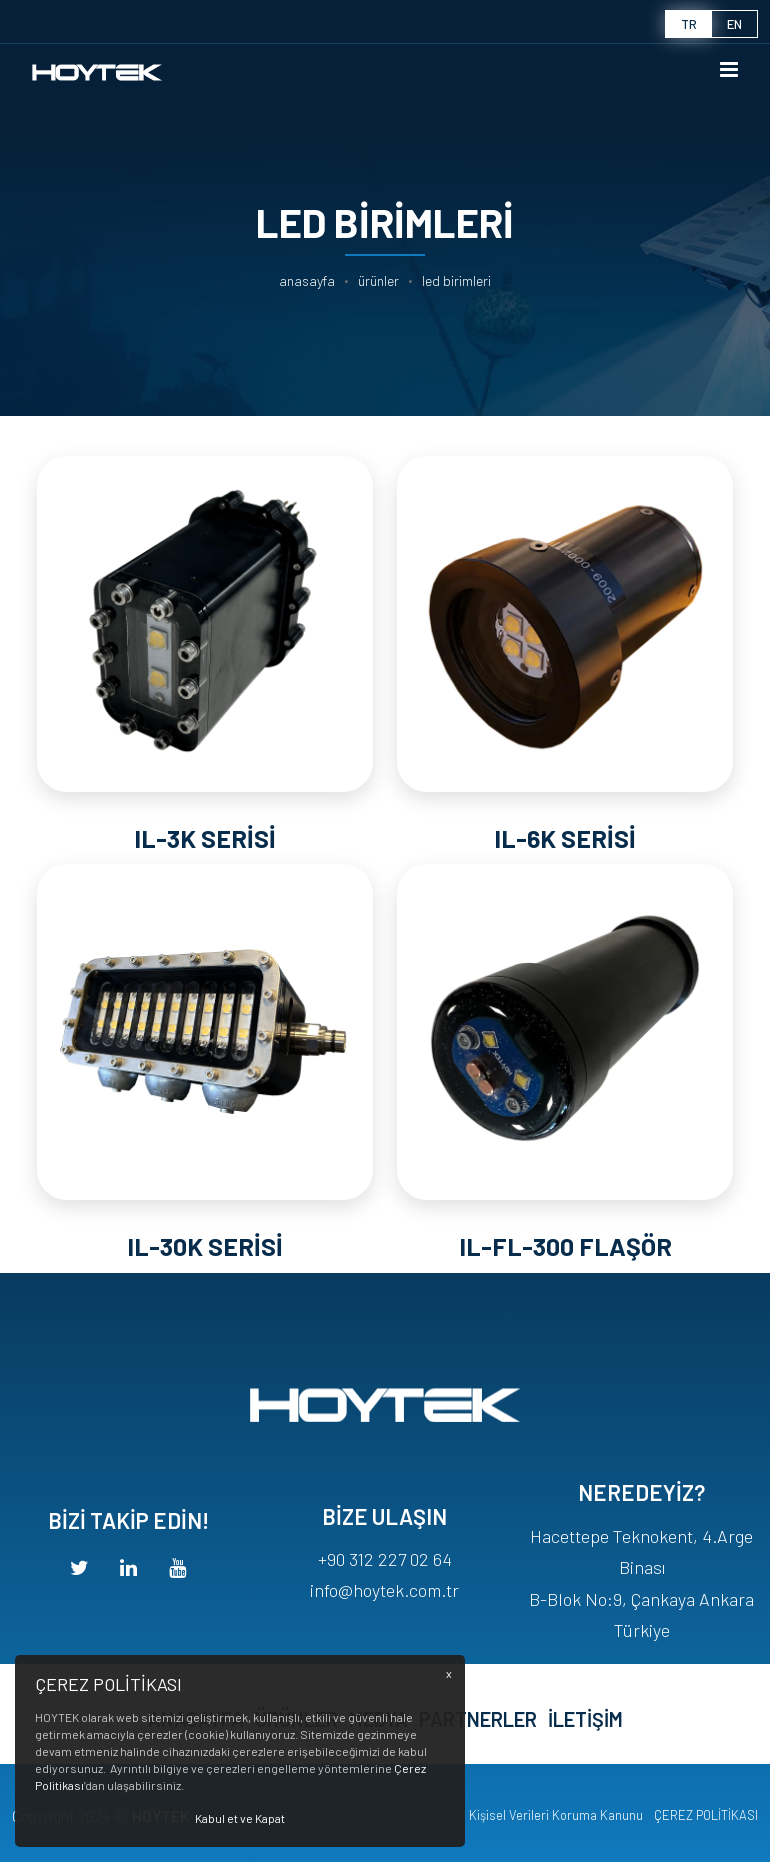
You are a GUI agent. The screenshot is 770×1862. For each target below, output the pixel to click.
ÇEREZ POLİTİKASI (706, 1815)
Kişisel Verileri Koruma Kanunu (556, 1815)
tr (689, 24)
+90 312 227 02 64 (385, 1618)
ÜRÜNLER (378, 280)
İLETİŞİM (585, 1754)
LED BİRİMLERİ (456, 280)
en (734, 24)
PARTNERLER (478, 1754)
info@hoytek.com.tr (384, 1649)
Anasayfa (307, 280)
